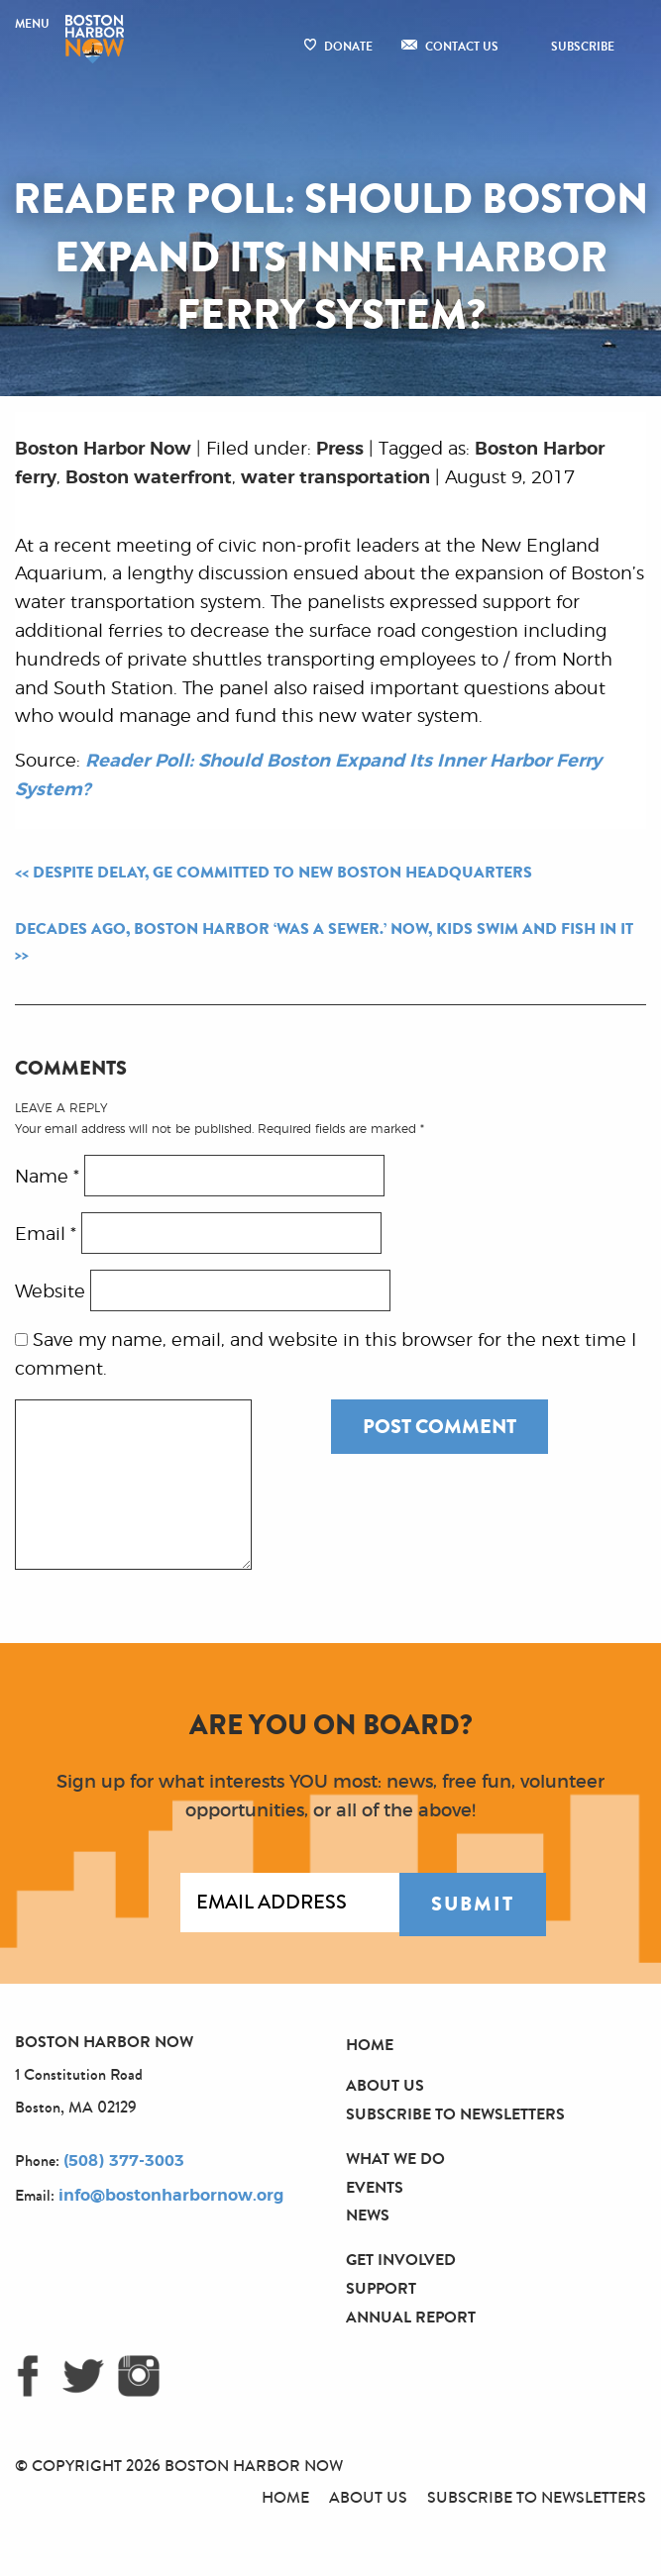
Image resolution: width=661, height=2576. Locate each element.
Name (47, 1176)
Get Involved (401, 2259)
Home (369, 2044)
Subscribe (582, 46)
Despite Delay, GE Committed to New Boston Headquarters (282, 872)
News (367, 2215)
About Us (385, 2085)
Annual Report (411, 2317)
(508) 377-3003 (123, 2161)
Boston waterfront (148, 478)
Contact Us (461, 46)
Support (381, 2288)
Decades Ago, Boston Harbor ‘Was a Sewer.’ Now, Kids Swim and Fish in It (324, 929)
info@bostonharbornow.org (170, 2196)
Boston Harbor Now (103, 450)
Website (50, 1291)
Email (45, 1234)
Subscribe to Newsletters (455, 2114)
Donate (348, 46)
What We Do (395, 2158)
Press (340, 450)
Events (374, 2187)
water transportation (335, 478)
